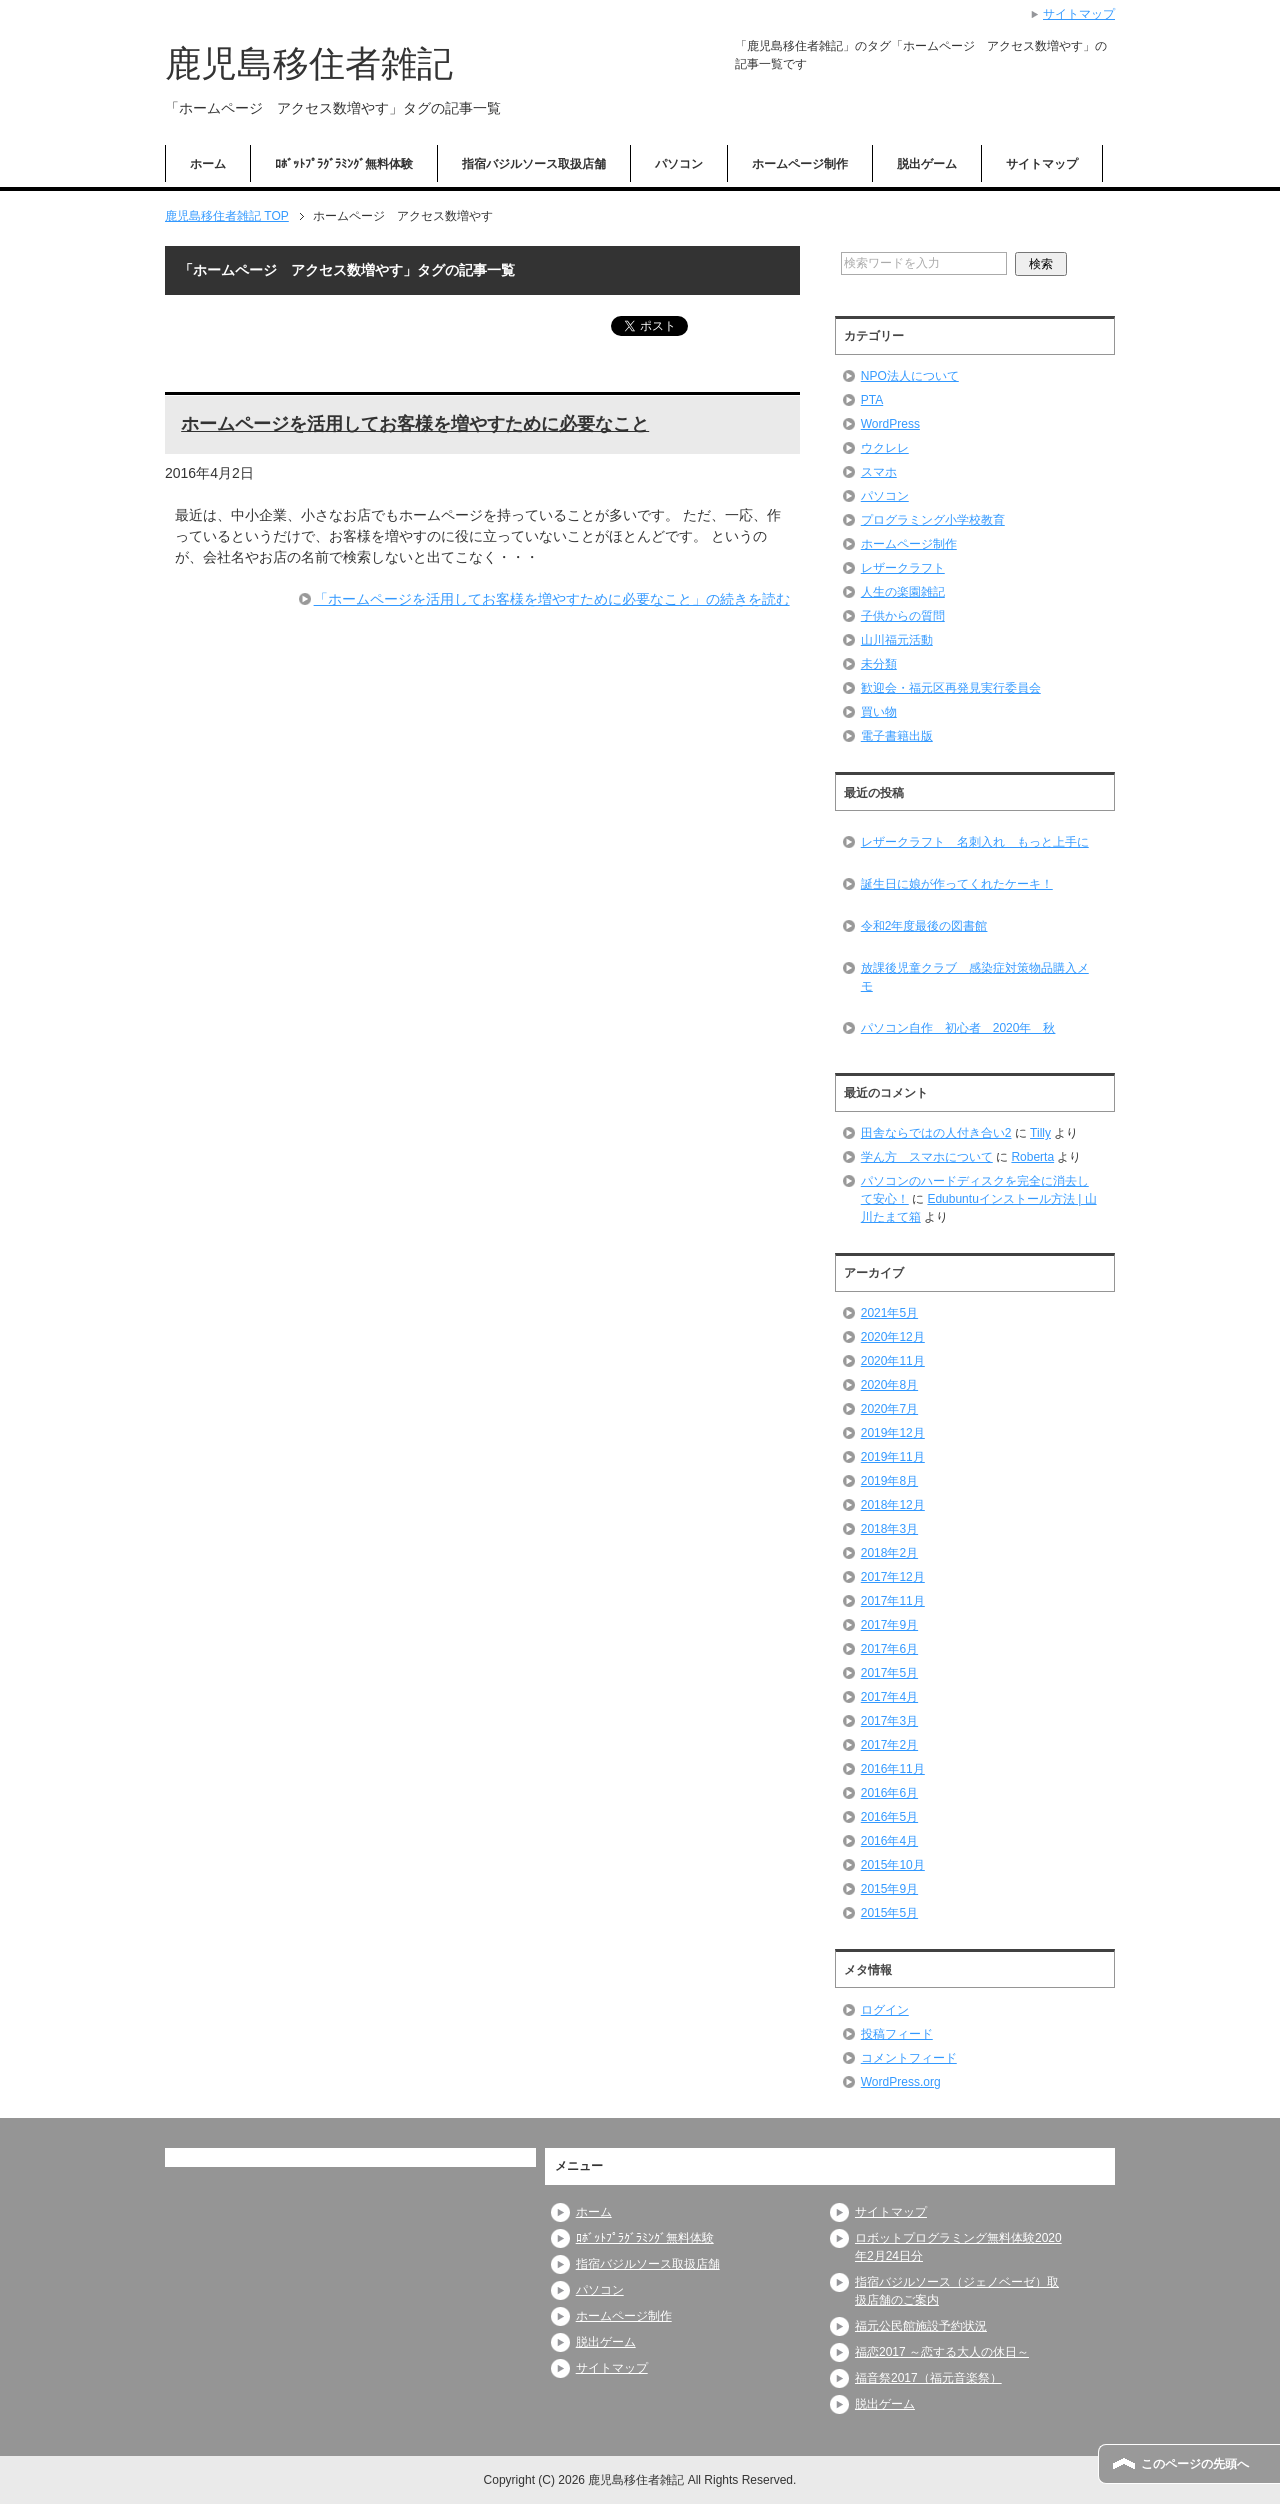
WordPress (890, 424)
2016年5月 (889, 1817)
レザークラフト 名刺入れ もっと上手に (975, 842)
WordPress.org (901, 2082)
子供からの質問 (903, 616)
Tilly (1040, 1133)
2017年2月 (889, 1745)
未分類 (879, 664)
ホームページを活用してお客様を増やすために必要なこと (415, 424)
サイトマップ (1042, 164)
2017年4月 (889, 1697)
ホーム (208, 164)
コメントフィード (909, 2058)
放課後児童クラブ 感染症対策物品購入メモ (975, 977)
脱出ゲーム (927, 164)
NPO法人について (910, 376)
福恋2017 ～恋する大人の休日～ (942, 2352)
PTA (872, 400)
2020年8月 (889, 1385)
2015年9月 (889, 1889)
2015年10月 (893, 1865)
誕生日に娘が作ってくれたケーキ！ (957, 884)
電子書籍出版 (897, 736)
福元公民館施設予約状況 (921, 2326)
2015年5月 (889, 1913)
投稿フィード (897, 2034)
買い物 (879, 712)
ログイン (885, 2010)
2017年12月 (893, 1577)
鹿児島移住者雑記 (309, 63)
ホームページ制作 (800, 164)
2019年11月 (893, 1457)
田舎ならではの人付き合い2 (936, 1133)
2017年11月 (893, 1601)
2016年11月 (893, 1769)
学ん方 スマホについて (927, 1157)
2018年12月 (893, 1505)
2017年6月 (889, 1649)
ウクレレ (885, 448)
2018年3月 (889, 1529)
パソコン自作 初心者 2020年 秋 (958, 1028)
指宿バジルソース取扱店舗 (534, 164)
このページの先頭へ (1195, 2464)
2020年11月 (893, 1361)
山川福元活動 (897, 640)
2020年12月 (893, 1337)
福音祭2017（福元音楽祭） (928, 2378)
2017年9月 (889, 1625)
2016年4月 (889, 1841)
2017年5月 (889, 1673)
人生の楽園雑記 (903, 592)
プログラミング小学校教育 (933, 520)
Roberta (1032, 1157)
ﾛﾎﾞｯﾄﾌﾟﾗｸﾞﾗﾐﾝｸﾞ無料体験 (344, 164)
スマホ (879, 472)
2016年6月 (889, 1793)
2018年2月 (889, 1553)
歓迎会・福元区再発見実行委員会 (951, 688)
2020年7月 (889, 1409)
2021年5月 (889, 1313)
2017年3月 (889, 1721)
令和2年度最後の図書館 (924, 926)
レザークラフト (903, 568)
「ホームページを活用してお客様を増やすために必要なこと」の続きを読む (552, 599)
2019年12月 (893, 1433)
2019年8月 (889, 1481)
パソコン (679, 164)
